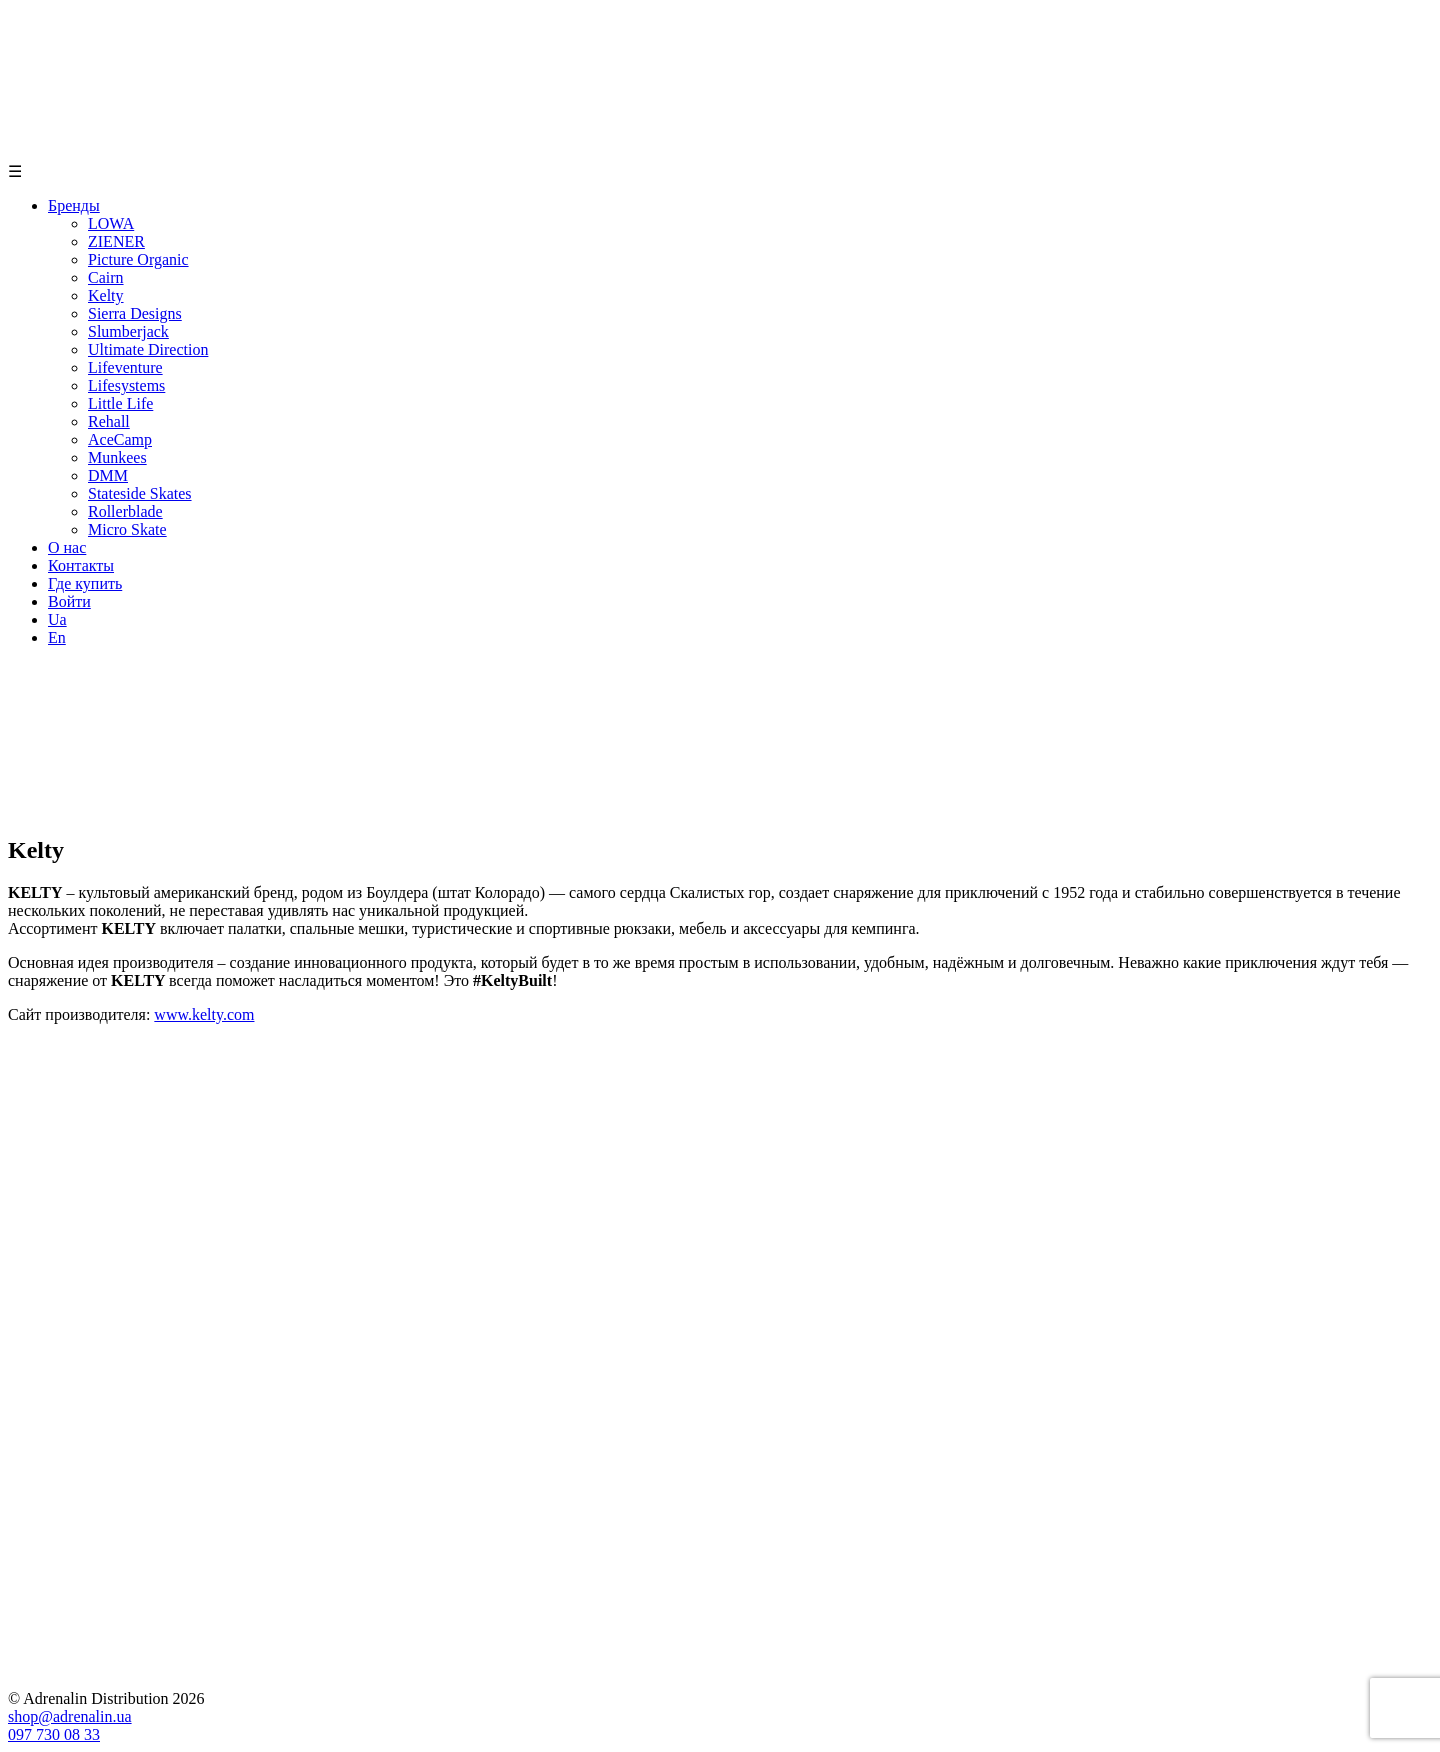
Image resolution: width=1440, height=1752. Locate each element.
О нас (67, 547)
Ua (57, 619)
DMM (108, 475)
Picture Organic (138, 259)
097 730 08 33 (54, 1734)
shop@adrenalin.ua (70, 1716)
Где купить (85, 583)
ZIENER (116, 241)
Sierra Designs (135, 313)
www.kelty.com (204, 1014)
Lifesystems (126, 385)
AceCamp (120, 439)
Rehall (109, 421)
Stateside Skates (140, 493)
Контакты (81, 565)
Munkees (117, 457)
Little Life (120, 403)
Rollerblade (125, 511)
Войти (69, 601)
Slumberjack (128, 331)
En (57, 637)
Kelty (106, 295)
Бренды (74, 205)
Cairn (106, 277)
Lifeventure (125, 367)
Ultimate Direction (148, 349)
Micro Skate (127, 529)
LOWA (111, 223)
